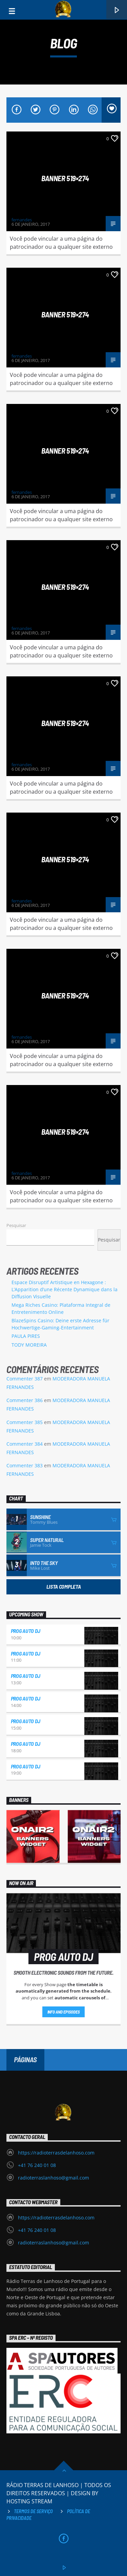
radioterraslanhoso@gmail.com (53, 2177)
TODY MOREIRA (29, 1345)
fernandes (22, 220)
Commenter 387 (24, 1378)
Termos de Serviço (33, 2511)
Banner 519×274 (65, 178)
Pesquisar (16, 1225)
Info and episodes (63, 2012)
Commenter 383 (24, 1465)
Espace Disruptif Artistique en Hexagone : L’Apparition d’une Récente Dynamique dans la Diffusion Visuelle (65, 1289)
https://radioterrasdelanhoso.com (56, 2152)
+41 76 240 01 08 (37, 2165)
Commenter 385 (24, 1422)
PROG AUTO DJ (25, 1631)
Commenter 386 (24, 1400)
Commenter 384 (24, 1444)
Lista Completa (63, 1586)
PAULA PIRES (26, 1336)
